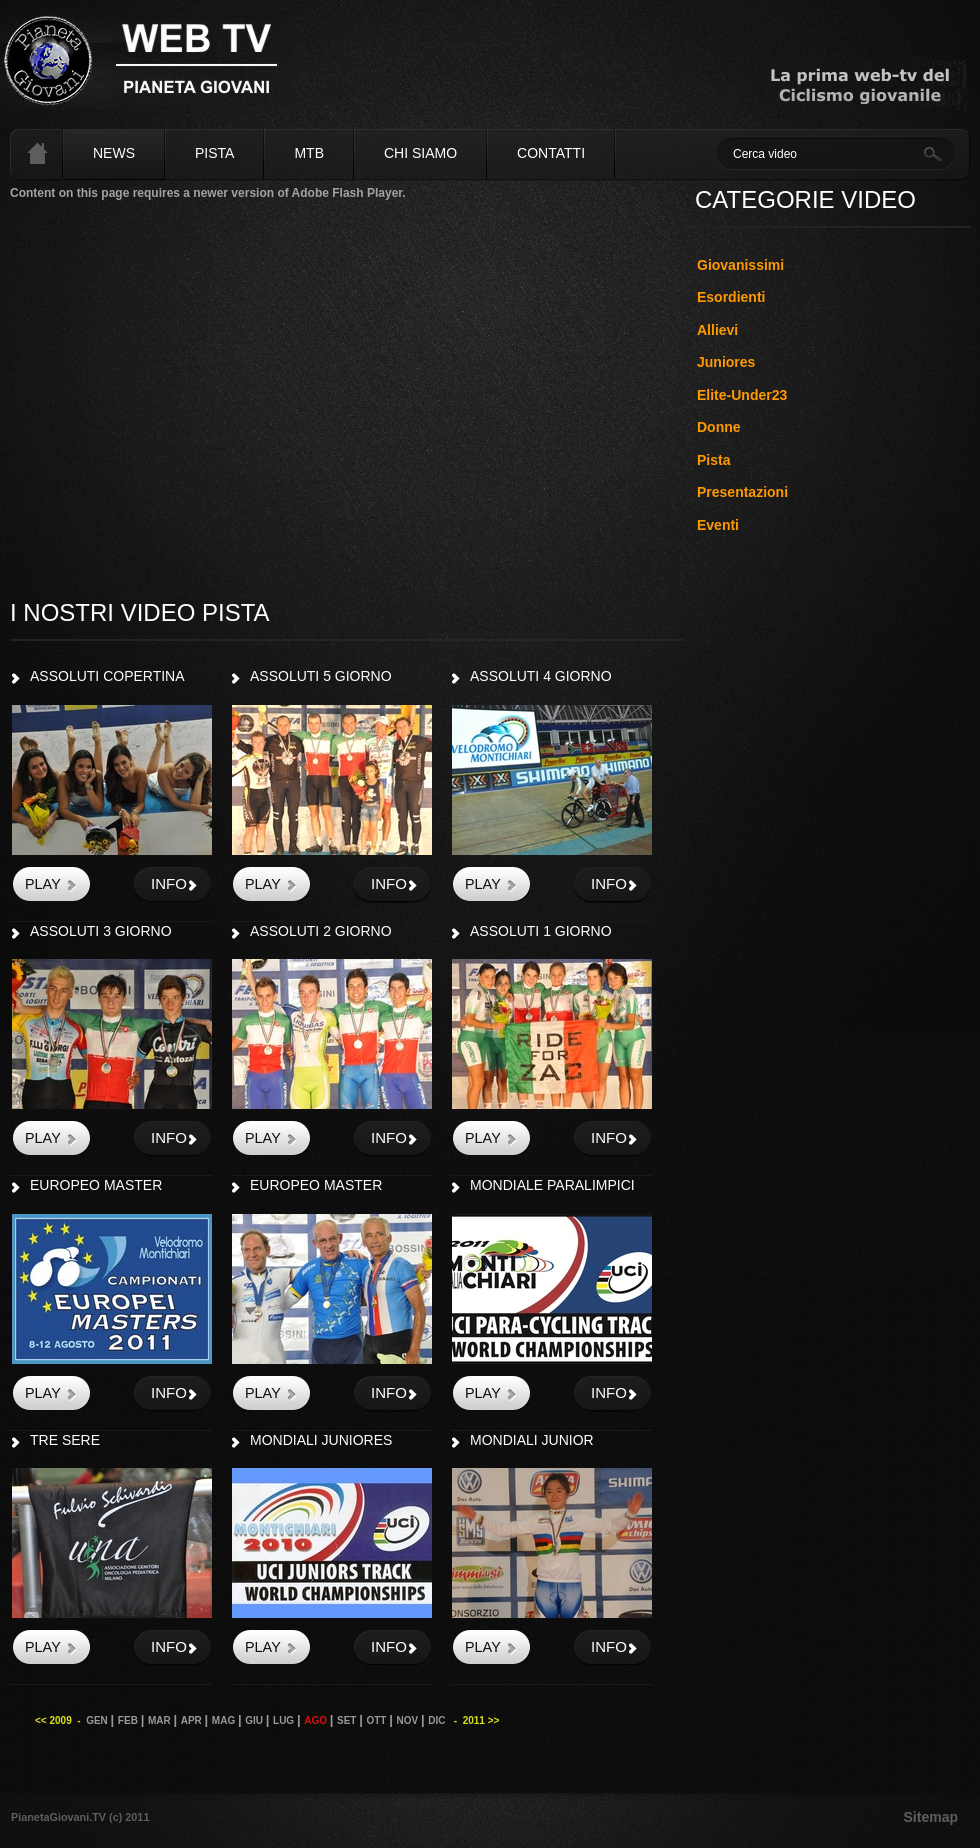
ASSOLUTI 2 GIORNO (321, 931)
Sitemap (931, 1817)
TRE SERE (65, 1440)
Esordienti (731, 297)
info (169, 883)
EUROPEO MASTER (96, 1185)
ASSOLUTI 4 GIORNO (541, 676)
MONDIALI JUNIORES (321, 1440)
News (114, 153)
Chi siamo (420, 153)
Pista (214, 153)
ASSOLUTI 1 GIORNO (541, 931)
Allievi (717, 330)
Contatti (551, 153)
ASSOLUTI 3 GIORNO (101, 931)
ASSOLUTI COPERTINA (107, 676)
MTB (309, 153)
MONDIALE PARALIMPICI (552, 1185)
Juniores (726, 362)
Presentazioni (742, 492)
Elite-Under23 (742, 395)
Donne (719, 427)
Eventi (718, 525)
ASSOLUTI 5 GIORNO (321, 676)
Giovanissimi (740, 265)
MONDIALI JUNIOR (532, 1440)
